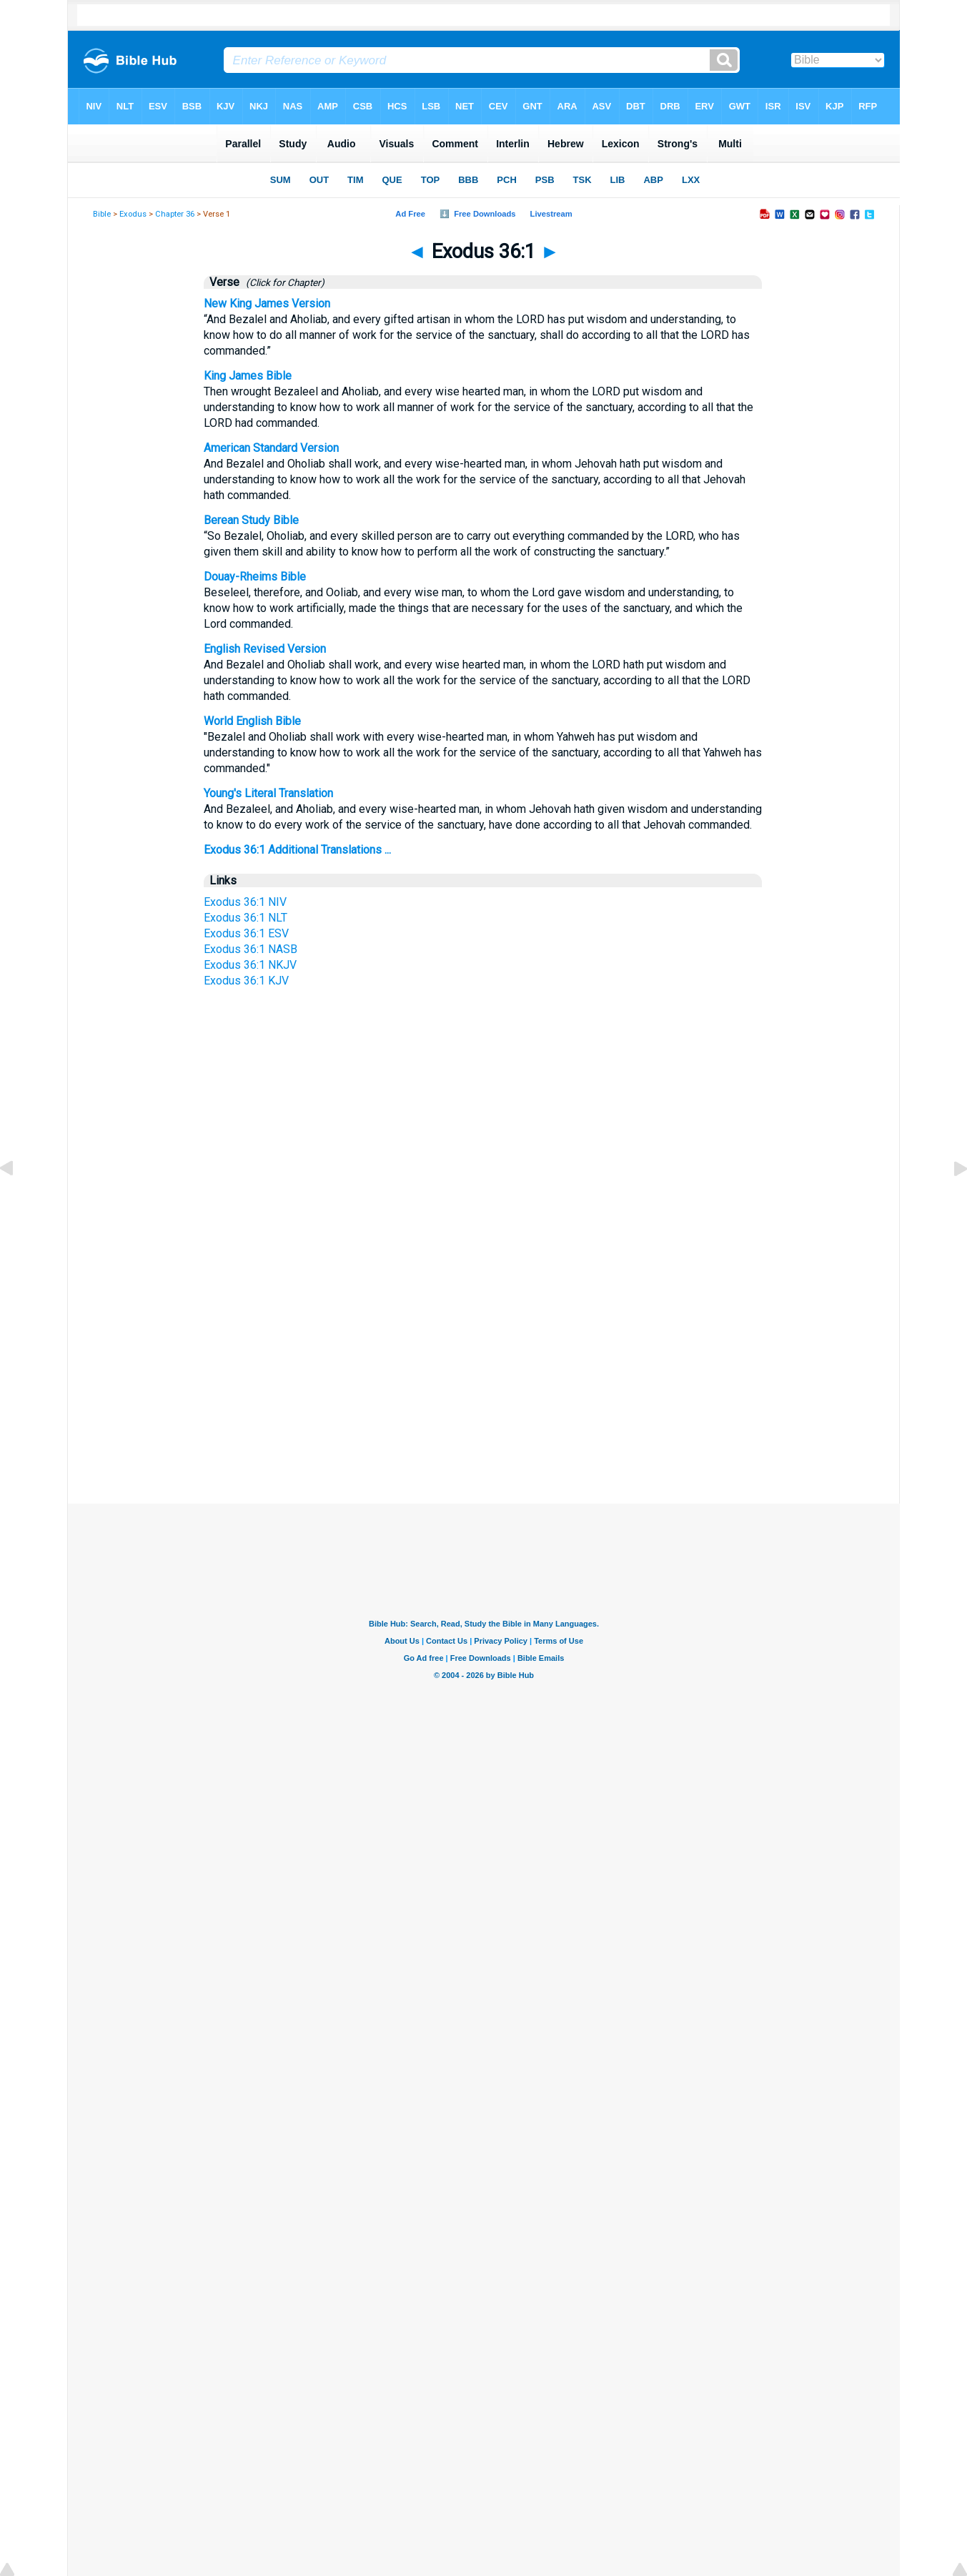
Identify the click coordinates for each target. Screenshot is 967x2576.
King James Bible (248, 376)
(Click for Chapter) (283, 282)
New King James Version (267, 303)
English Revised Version (265, 649)
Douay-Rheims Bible (255, 576)
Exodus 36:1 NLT (245, 917)
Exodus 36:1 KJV (246, 980)
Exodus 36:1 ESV (246, 933)
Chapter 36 (174, 214)
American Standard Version (271, 448)
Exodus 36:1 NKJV (250, 965)
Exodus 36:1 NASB (250, 949)
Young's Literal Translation (268, 793)
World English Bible (252, 721)
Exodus (133, 214)
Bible (102, 214)
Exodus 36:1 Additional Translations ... (297, 850)
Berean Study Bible (251, 520)
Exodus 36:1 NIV (245, 902)
